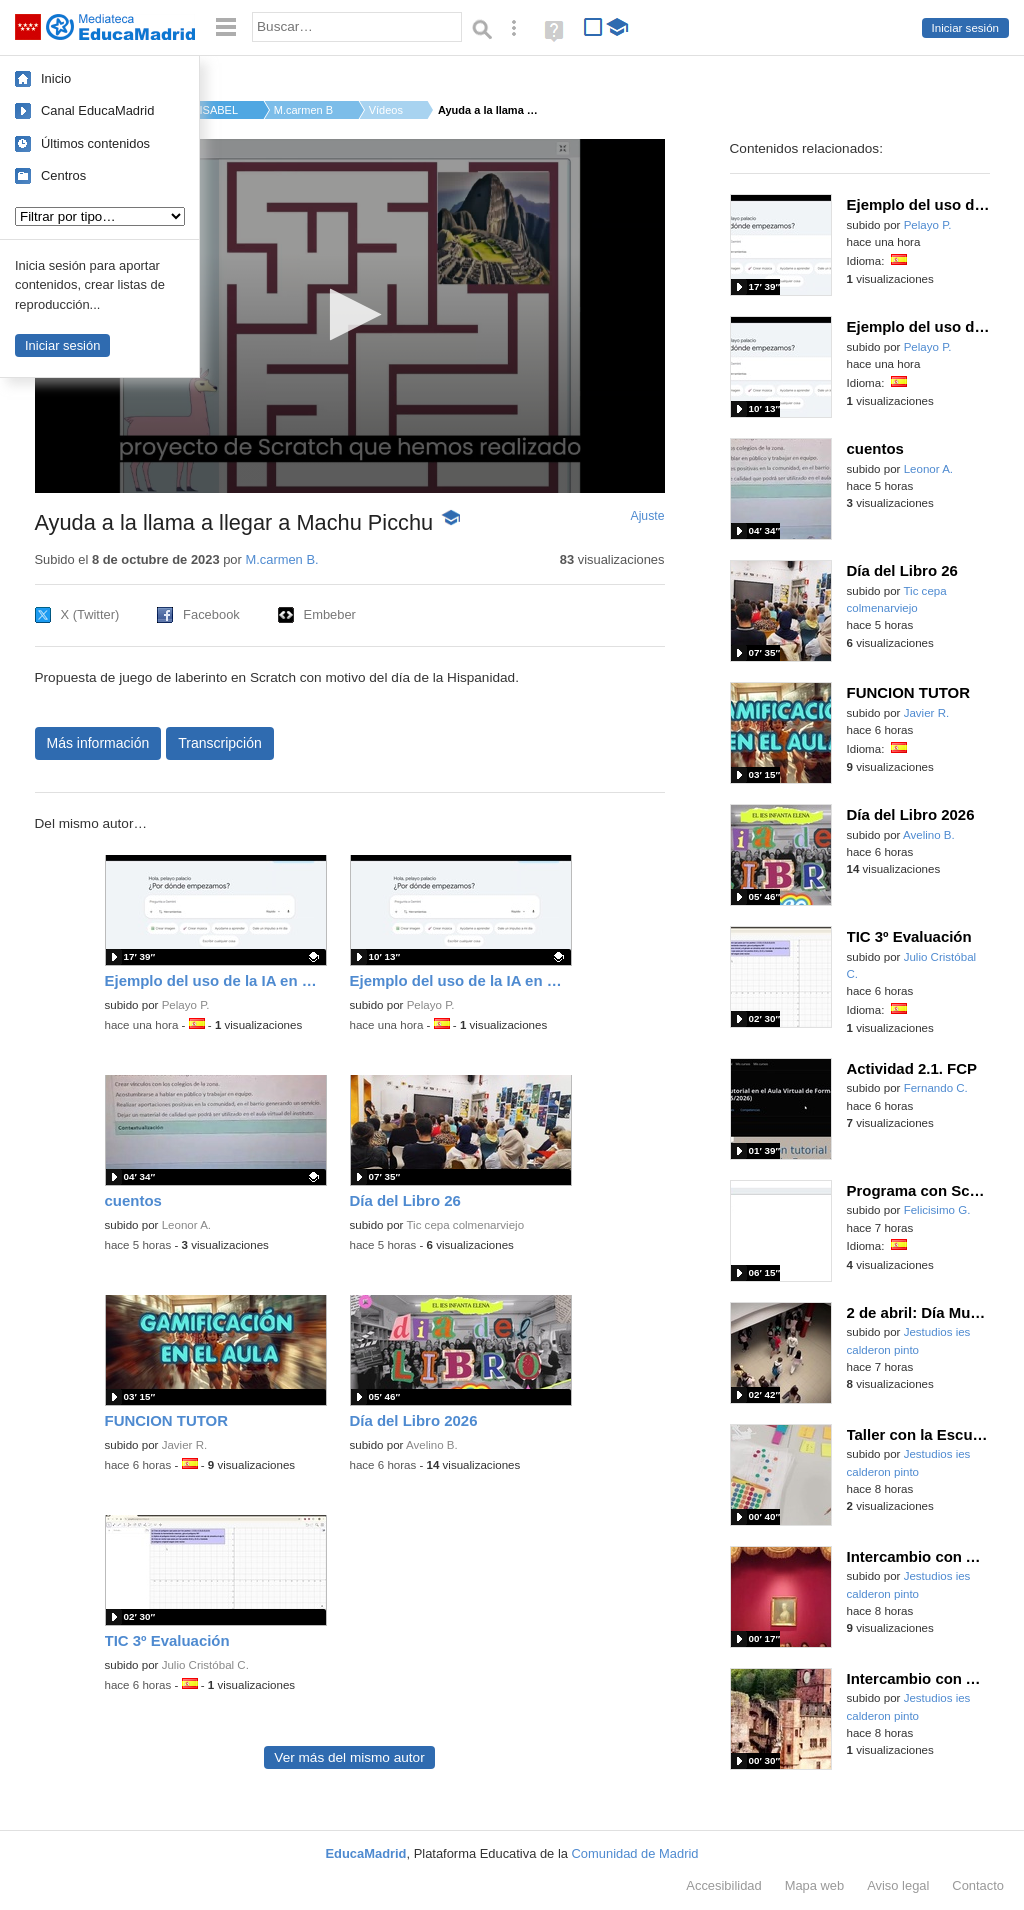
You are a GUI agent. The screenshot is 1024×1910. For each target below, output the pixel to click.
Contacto (978, 1885)
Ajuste (647, 516)
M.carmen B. (304, 110)
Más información (98, 743)
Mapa (815, 1885)
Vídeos (386, 110)
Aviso (898, 1885)
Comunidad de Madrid (635, 1853)
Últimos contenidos (95, 143)
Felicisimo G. (937, 1210)
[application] (350, 316)
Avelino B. (432, 1445)
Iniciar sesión (965, 28)
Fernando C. (936, 1088)
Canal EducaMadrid (97, 110)
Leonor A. (186, 1225)
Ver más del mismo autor (349, 1757)
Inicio (56, 78)
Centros (63, 175)
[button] (349, 314)
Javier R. (185, 1445)
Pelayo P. (186, 1005)
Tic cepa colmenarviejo (465, 1225)
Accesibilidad (723, 1885)
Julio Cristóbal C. (205, 1665)
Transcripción (220, 743)
